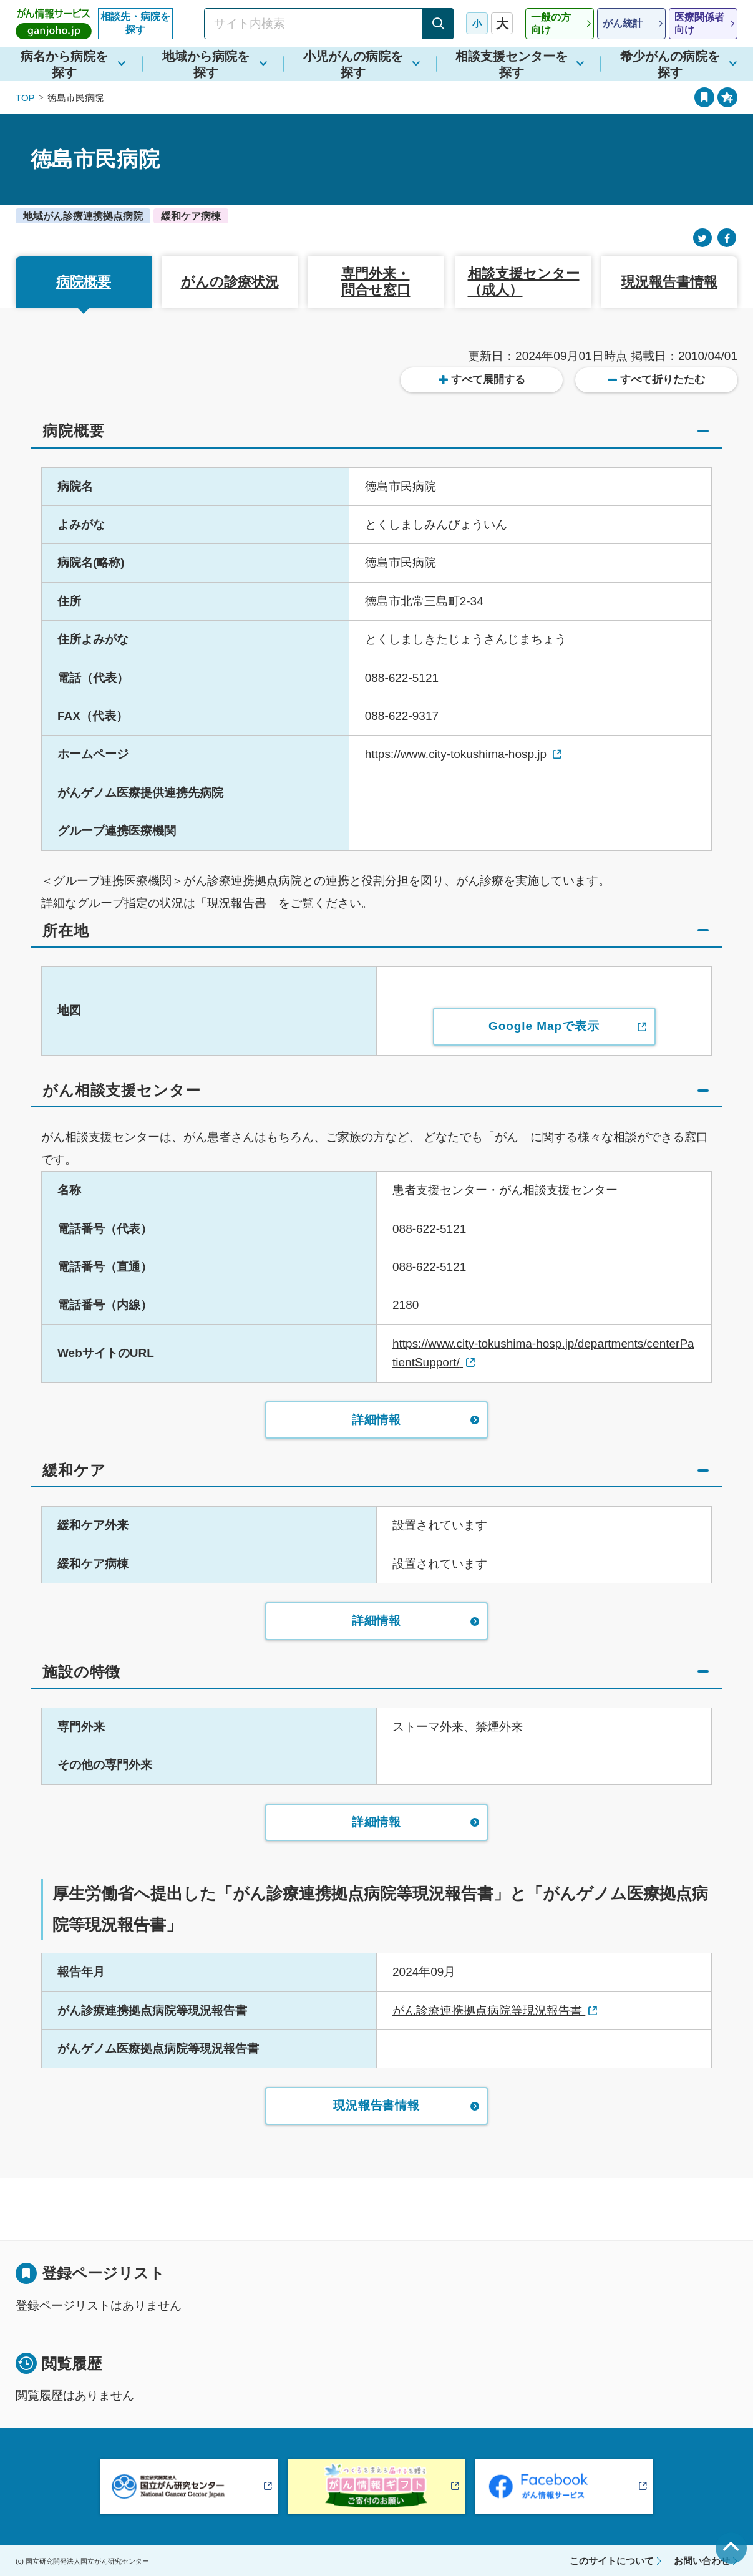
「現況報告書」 (236, 903)
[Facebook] (726, 238)
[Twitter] (702, 238)
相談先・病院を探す (135, 23)
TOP (25, 97)
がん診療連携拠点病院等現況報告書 (488, 2010)
